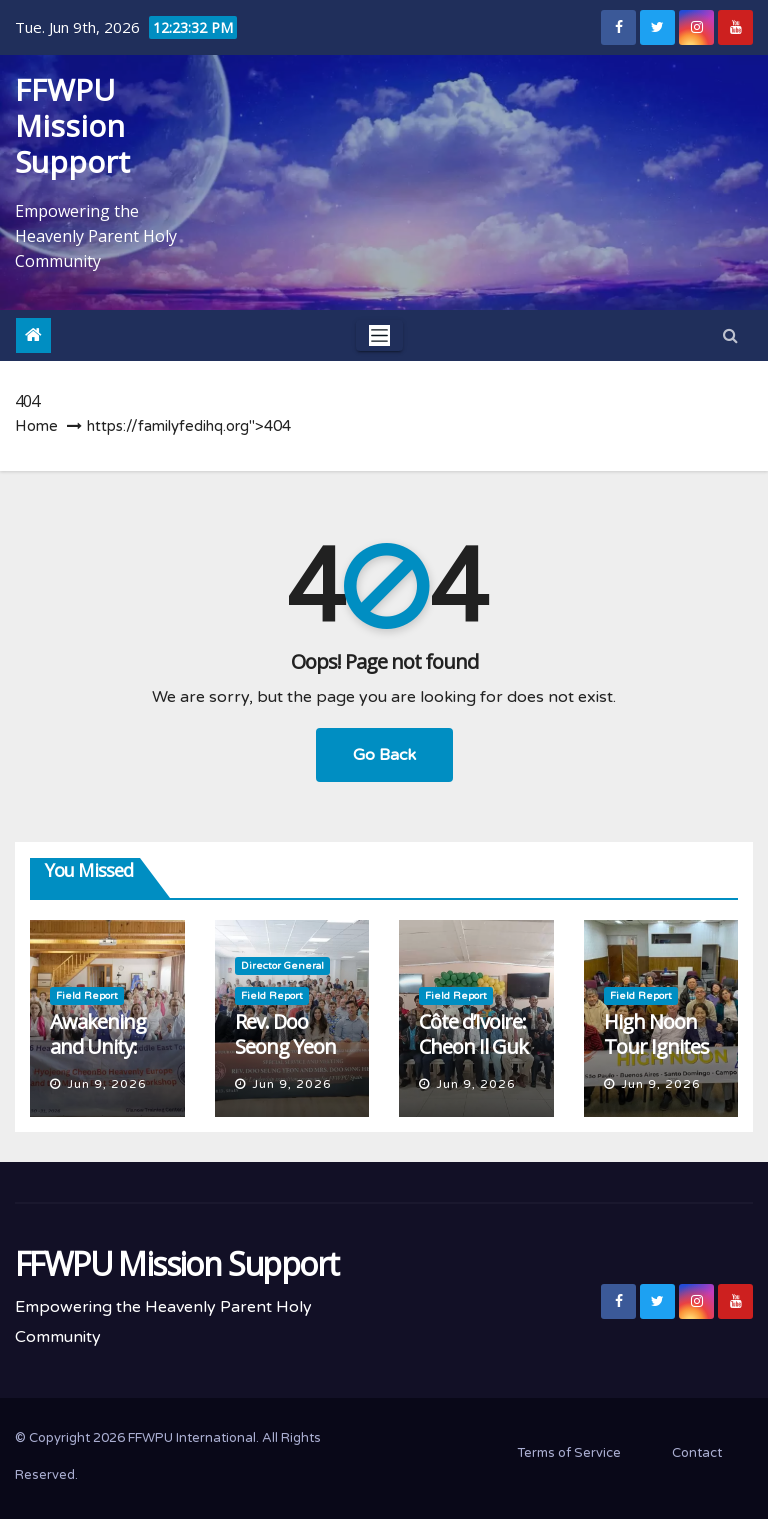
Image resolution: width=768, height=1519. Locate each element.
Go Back (384, 755)
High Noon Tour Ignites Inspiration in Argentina (661, 1059)
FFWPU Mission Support (72, 125)
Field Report (87, 996)
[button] (730, 336)
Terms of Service (569, 1453)
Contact (697, 1453)
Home (36, 426)
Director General (282, 966)
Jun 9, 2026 (107, 1084)
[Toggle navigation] (379, 335)
